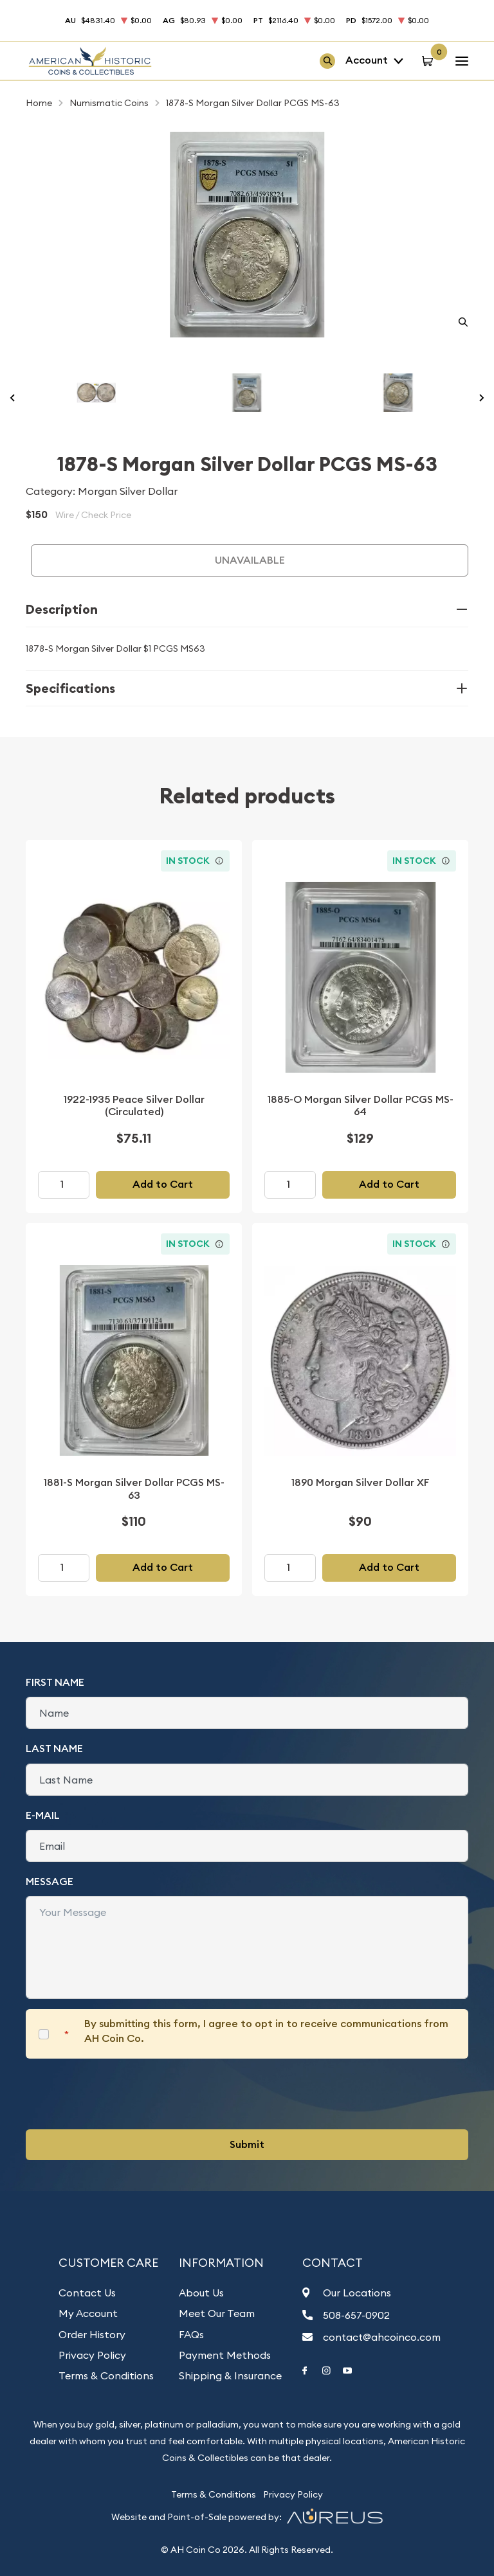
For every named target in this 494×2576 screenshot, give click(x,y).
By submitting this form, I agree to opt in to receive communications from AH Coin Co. (266, 2030)
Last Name (54, 1748)
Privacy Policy (92, 2354)
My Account (88, 2313)
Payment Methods (225, 2354)
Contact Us (87, 2292)
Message (49, 1881)
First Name (55, 1682)
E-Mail (43, 1815)
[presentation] (123, 2094)
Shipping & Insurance (230, 2375)
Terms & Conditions (106, 2375)
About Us (201, 2292)
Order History (92, 2334)
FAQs (191, 2334)
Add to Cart (163, 1184)
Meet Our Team (217, 2313)
